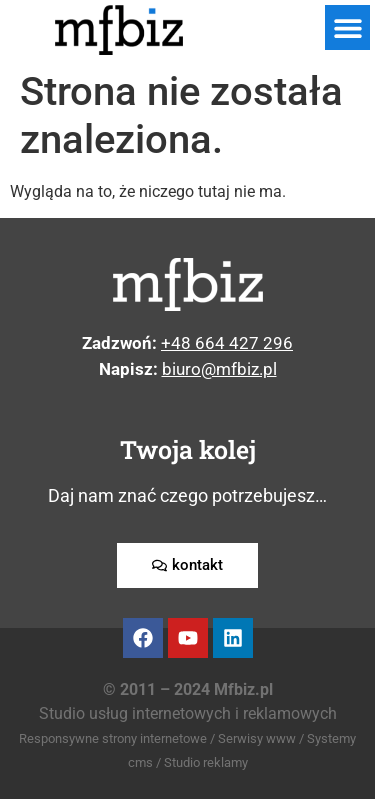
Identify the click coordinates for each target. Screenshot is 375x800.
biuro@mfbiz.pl (219, 369)
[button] (347, 27)
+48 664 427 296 (227, 343)
